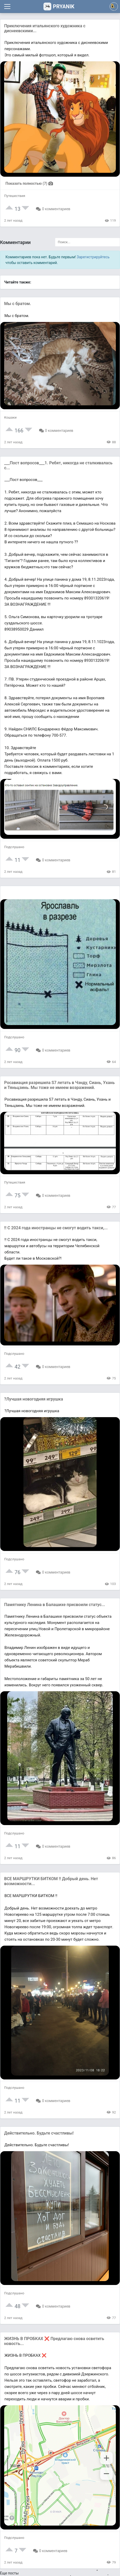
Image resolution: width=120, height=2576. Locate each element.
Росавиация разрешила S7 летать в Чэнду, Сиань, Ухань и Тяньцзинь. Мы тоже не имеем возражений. (59, 1085)
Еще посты (9, 2573)
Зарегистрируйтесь (93, 257)
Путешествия (14, 196)
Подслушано (14, 847)
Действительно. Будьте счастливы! (39, 2133)
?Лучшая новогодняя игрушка (33, 1399)
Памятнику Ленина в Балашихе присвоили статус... (54, 1604)
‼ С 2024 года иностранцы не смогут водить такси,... (56, 1227)
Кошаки (10, 417)
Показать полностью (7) (29, 183)
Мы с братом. (17, 303)
